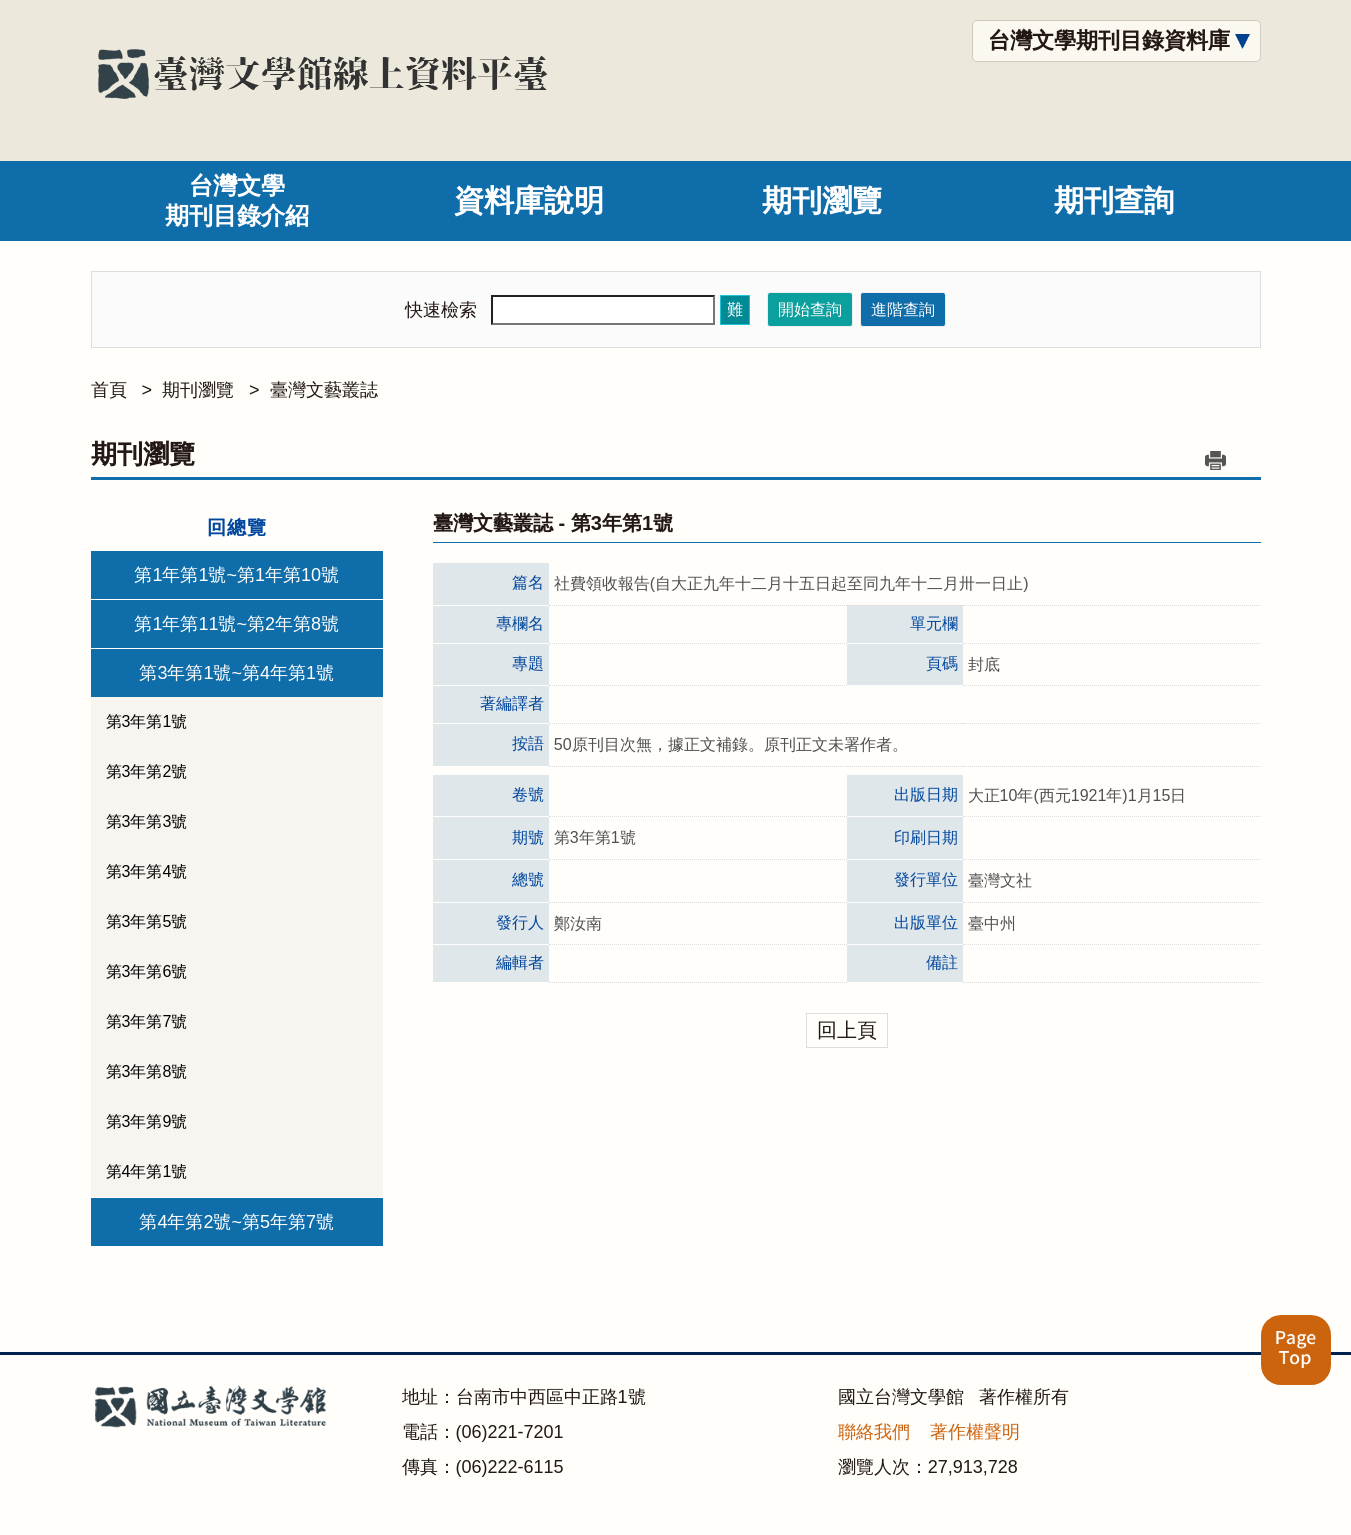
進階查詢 (903, 309)
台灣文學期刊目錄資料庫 (1109, 40)
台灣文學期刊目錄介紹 (237, 200)
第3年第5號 (147, 921)
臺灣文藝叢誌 (324, 390)
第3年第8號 (147, 1071)
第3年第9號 (147, 1121)
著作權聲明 (975, 1432)
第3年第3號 (147, 821)
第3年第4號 (147, 871)
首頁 (109, 390)
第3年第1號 (147, 721)
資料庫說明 (529, 200)
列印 (1216, 460)
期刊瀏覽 (822, 200)
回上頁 (847, 1030)
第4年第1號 (147, 1171)
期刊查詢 (1114, 200)
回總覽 (237, 527)
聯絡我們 (874, 1432)
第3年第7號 (147, 1021)
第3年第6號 (147, 971)
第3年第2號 (147, 771)
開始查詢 (810, 309)
